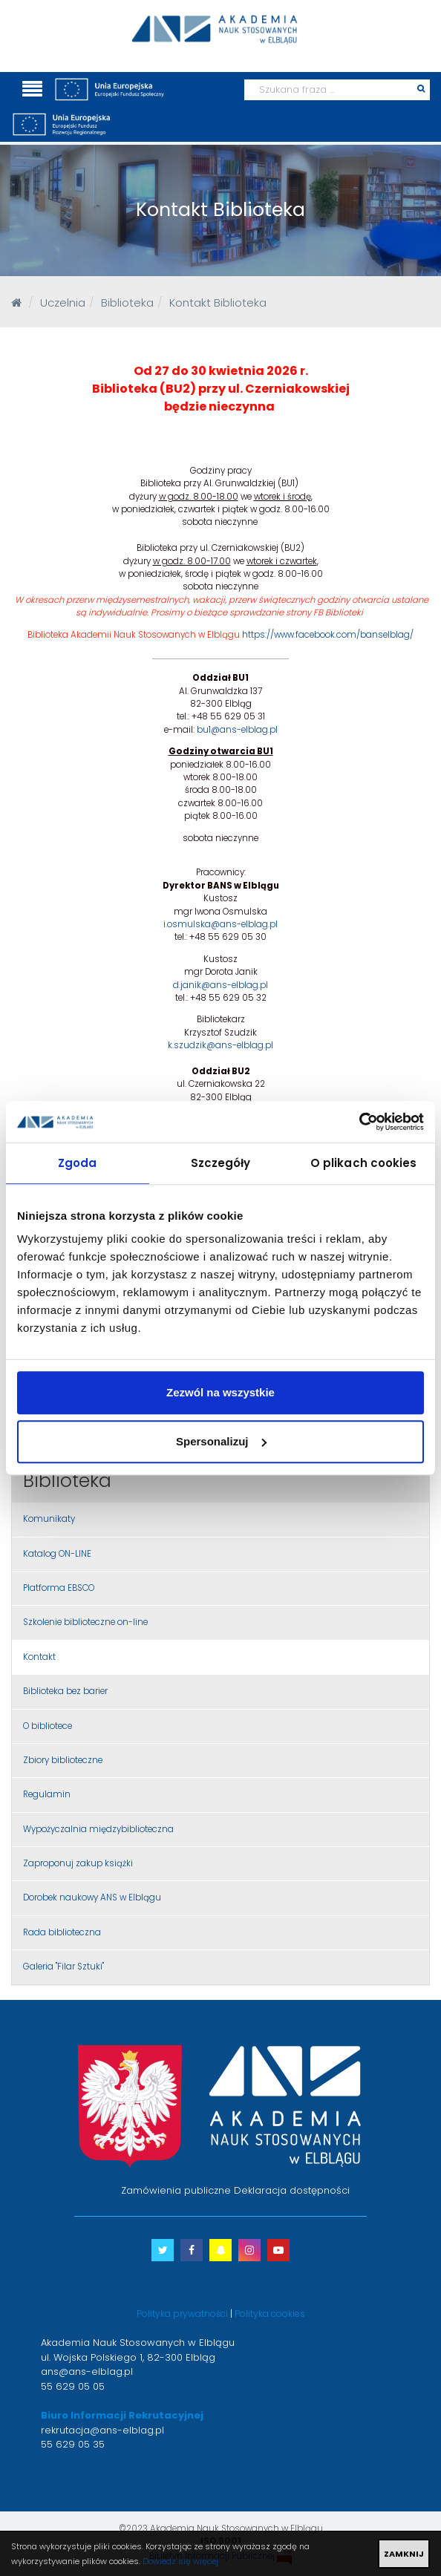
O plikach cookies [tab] (363, 1163)
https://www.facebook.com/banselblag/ (328, 635)
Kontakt (39, 1657)
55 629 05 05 (73, 2386)
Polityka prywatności (182, 2313)
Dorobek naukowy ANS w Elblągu (92, 1897)
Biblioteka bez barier (65, 1691)
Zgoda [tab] (77, 1163)
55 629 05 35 (73, 2444)
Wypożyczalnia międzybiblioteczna (98, 1829)
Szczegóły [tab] (221, 1163)
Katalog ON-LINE (57, 1554)
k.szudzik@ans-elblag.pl (220, 1045)
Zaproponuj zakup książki (78, 1863)
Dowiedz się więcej (180, 2561)
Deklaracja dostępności (292, 2190)
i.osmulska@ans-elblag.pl (220, 924)
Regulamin (47, 1794)
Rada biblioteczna (62, 1932)
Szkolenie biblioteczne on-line (85, 1622)
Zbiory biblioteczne (62, 1760)
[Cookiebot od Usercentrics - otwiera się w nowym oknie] (359, 1121)
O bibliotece (47, 1726)
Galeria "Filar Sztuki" (63, 1966)
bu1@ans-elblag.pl (237, 730)
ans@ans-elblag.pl (87, 2371)
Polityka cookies (270, 2313)
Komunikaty (49, 1519)
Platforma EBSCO (58, 1588)
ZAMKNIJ (404, 2554)
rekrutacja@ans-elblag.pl (102, 2430)
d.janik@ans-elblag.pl (220, 985)
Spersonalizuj (221, 1441)
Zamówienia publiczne (176, 2190)
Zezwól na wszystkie (220, 1392)
